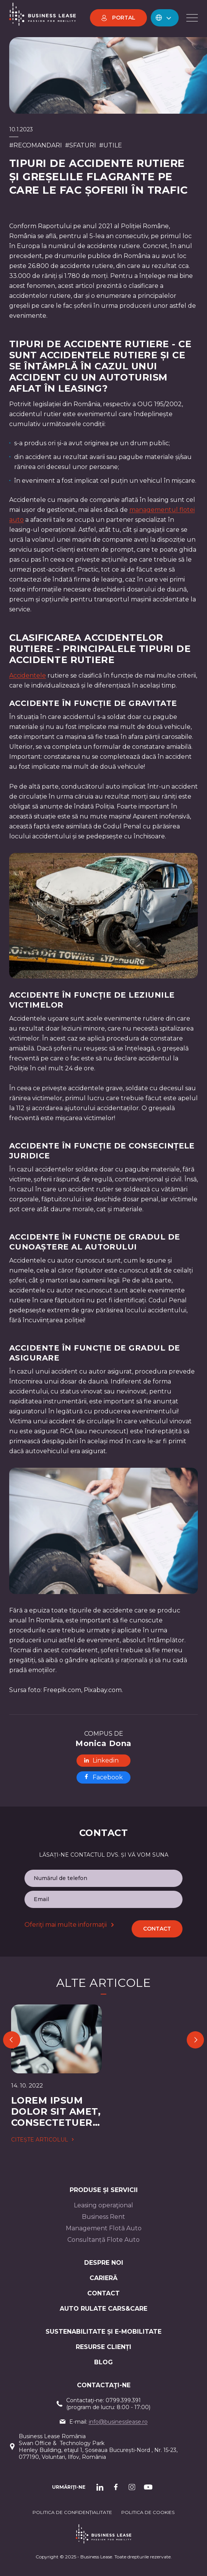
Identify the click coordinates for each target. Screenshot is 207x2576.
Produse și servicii (104, 2190)
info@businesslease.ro (118, 2421)
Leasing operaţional (103, 2205)
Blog (103, 2362)
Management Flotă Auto (104, 2228)
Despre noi (103, 2262)
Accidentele (27, 675)
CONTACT (103, 2293)
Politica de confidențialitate (72, 2512)
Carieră (103, 2278)
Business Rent (103, 2216)
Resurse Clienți (103, 2347)
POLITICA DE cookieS (147, 2512)
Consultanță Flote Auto (103, 2239)
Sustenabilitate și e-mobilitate (103, 2331)
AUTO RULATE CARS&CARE (103, 2308)
